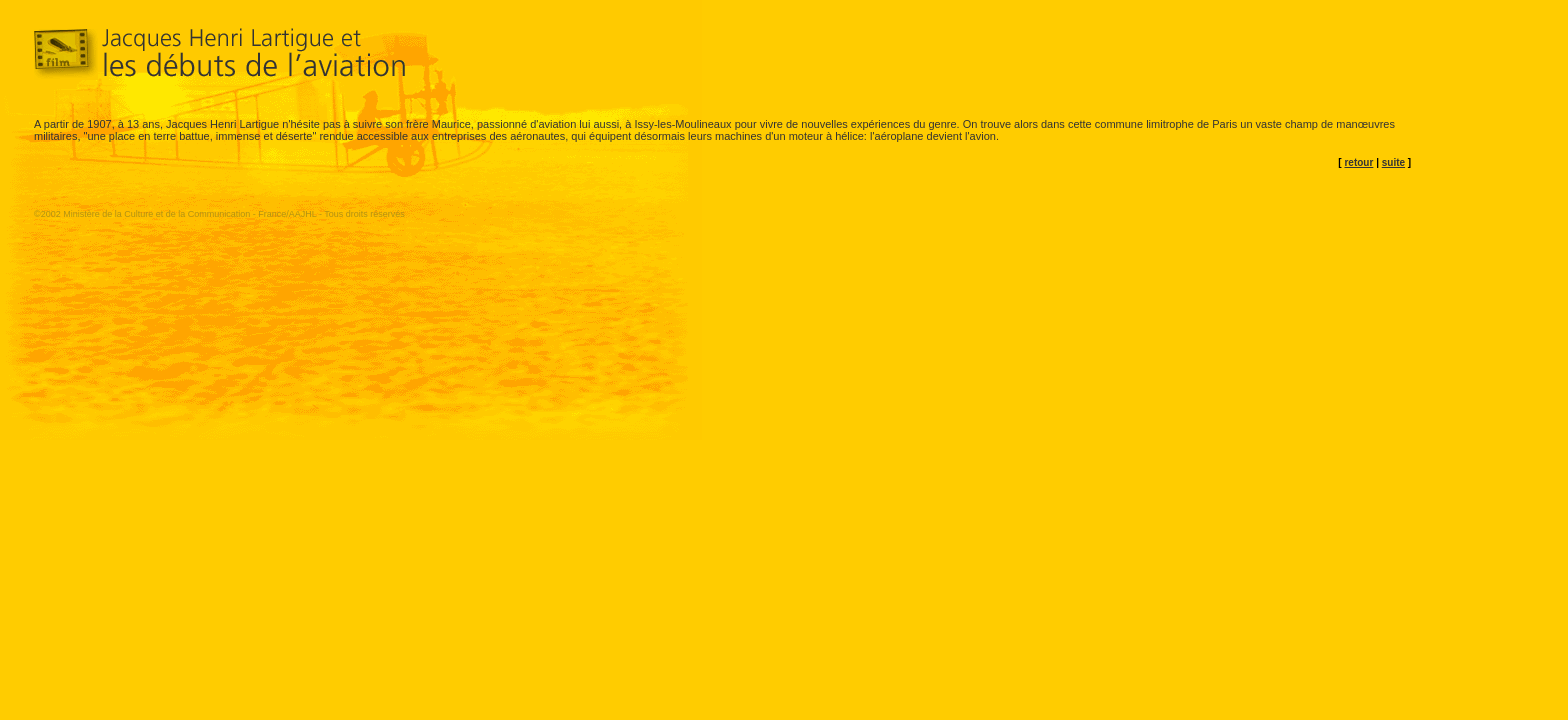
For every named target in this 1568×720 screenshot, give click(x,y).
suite (1393, 162)
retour (1358, 162)
